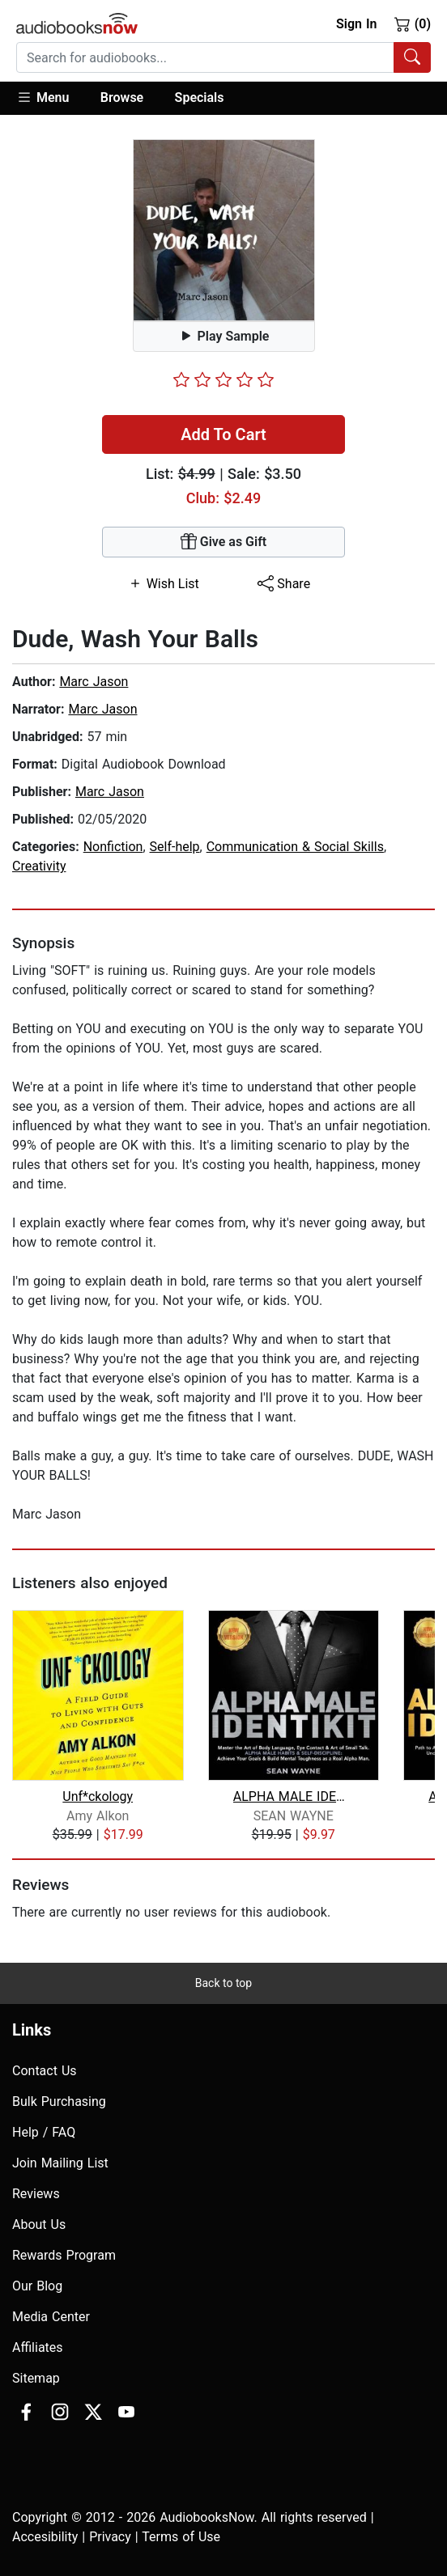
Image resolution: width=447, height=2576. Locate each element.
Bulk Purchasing (59, 2101)
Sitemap (36, 2378)
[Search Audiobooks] (412, 57)
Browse (121, 97)
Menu (42, 97)
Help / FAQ (43, 2132)
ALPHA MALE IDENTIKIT (293, 1796)
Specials (199, 97)
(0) (412, 23)
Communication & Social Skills (295, 846)
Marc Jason (93, 681)
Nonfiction (113, 846)
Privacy (110, 2536)
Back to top (223, 1982)
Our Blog (37, 2286)
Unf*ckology (97, 1796)
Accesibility (45, 2536)
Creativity (39, 866)
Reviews (36, 2193)
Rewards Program (64, 2255)
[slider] (223, 379)
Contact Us (44, 2070)
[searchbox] (205, 57)
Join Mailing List (60, 2163)
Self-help (175, 846)
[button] (50, 98)
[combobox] (223, 57)
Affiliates (37, 2347)
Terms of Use (181, 2536)
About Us (39, 2224)
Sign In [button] (356, 24)
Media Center (51, 2316)
